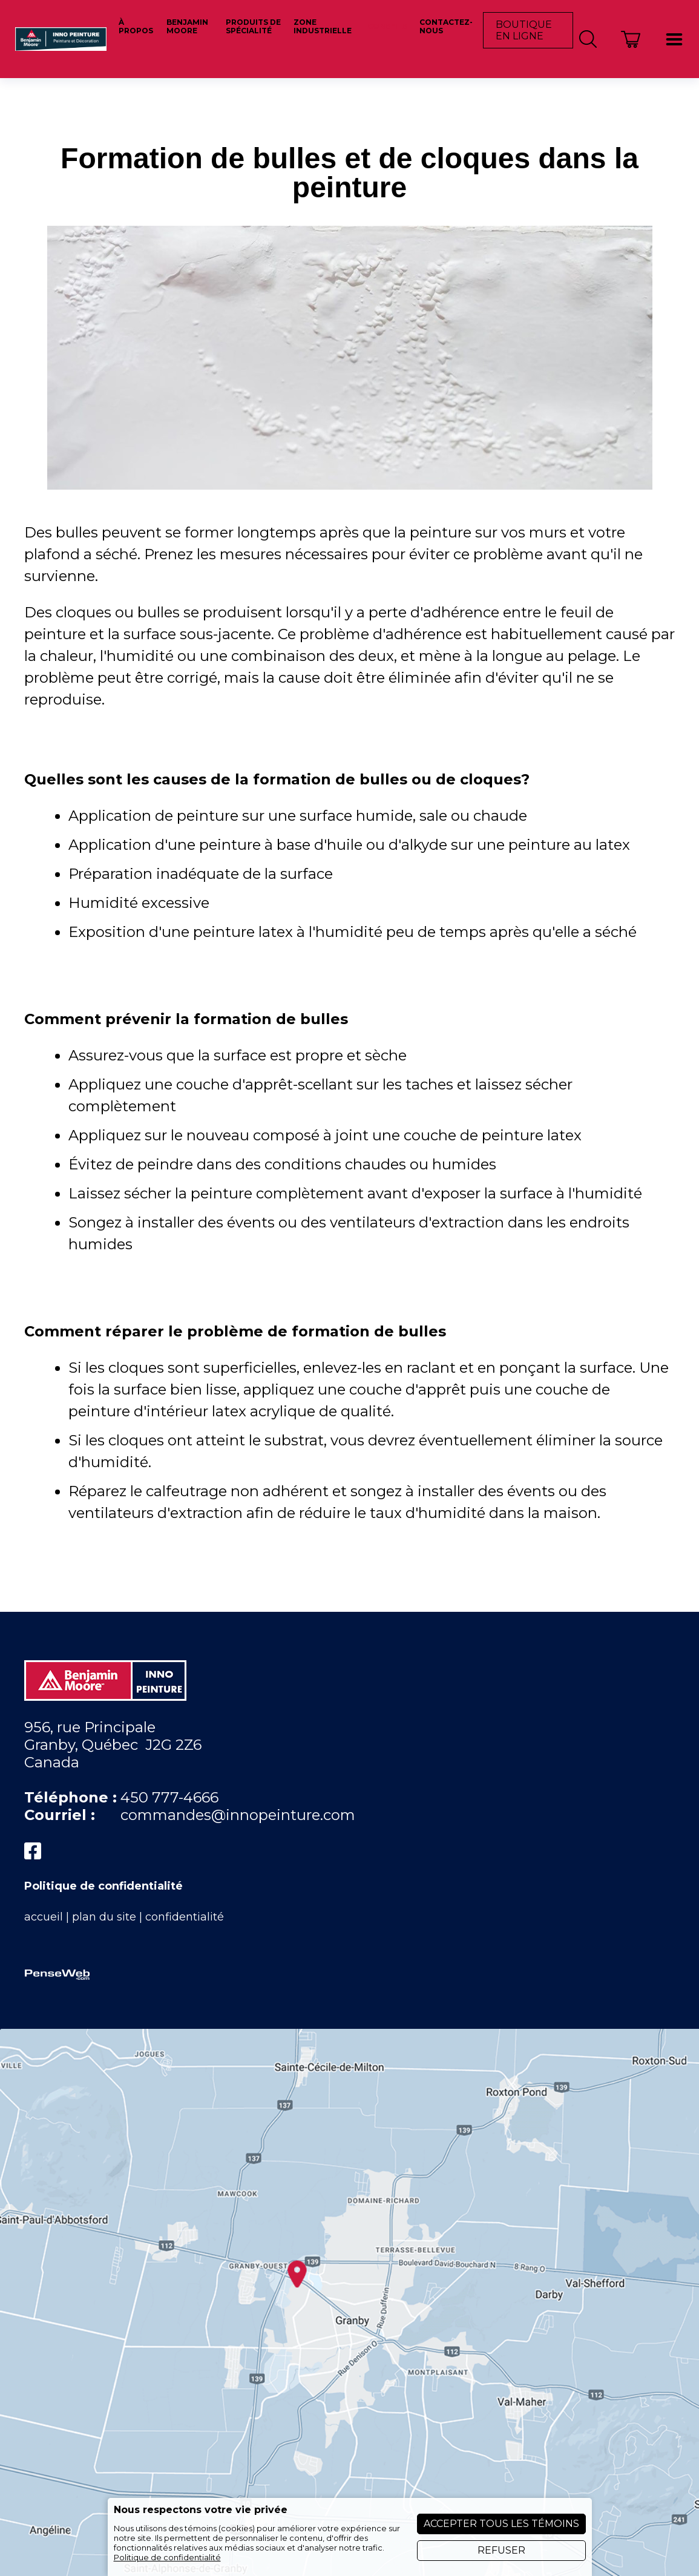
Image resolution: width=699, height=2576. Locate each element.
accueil (43, 1917)
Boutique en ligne (524, 30)
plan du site (104, 1917)
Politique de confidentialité (103, 1886)
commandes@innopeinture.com (237, 1815)
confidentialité (184, 1917)
